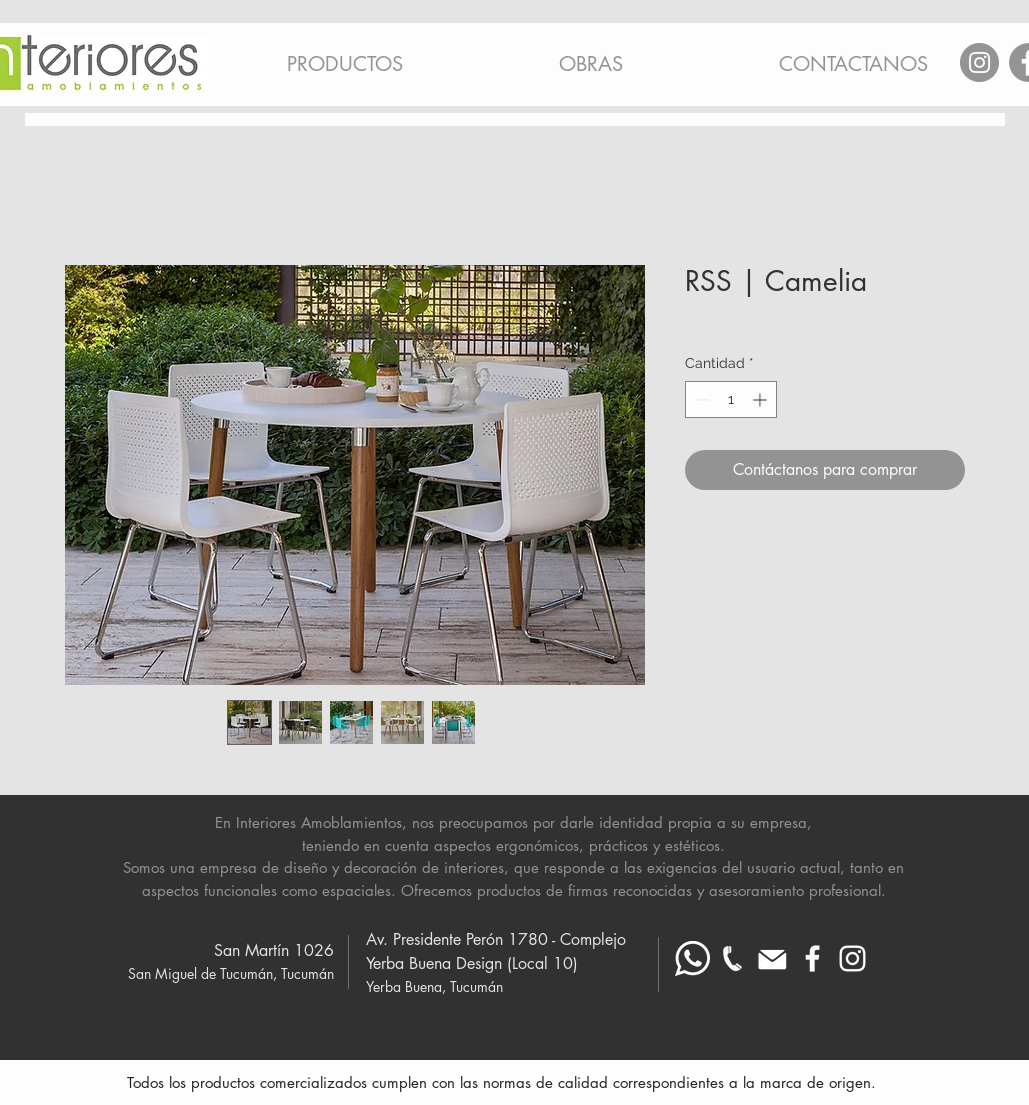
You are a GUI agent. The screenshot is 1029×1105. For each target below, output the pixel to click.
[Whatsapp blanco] (692, 958)
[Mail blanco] (772, 958)
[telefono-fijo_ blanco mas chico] (732, 958)
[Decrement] (700, 399)
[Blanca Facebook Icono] (812, 958)
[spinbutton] (731, 399)
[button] (345, 55)
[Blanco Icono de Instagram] (852, 958)
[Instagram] (979, 62)
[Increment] (761, 399)
